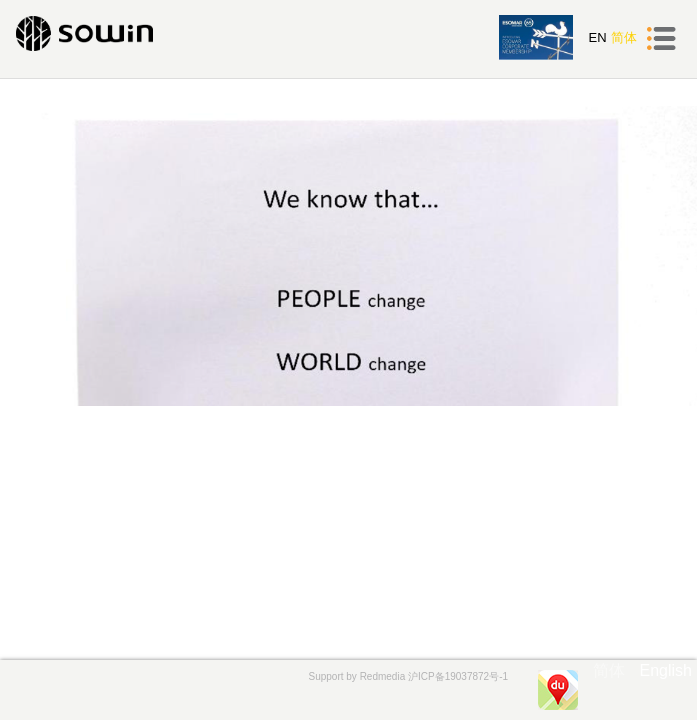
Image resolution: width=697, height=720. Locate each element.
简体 (624, 37)
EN (597, 37)
